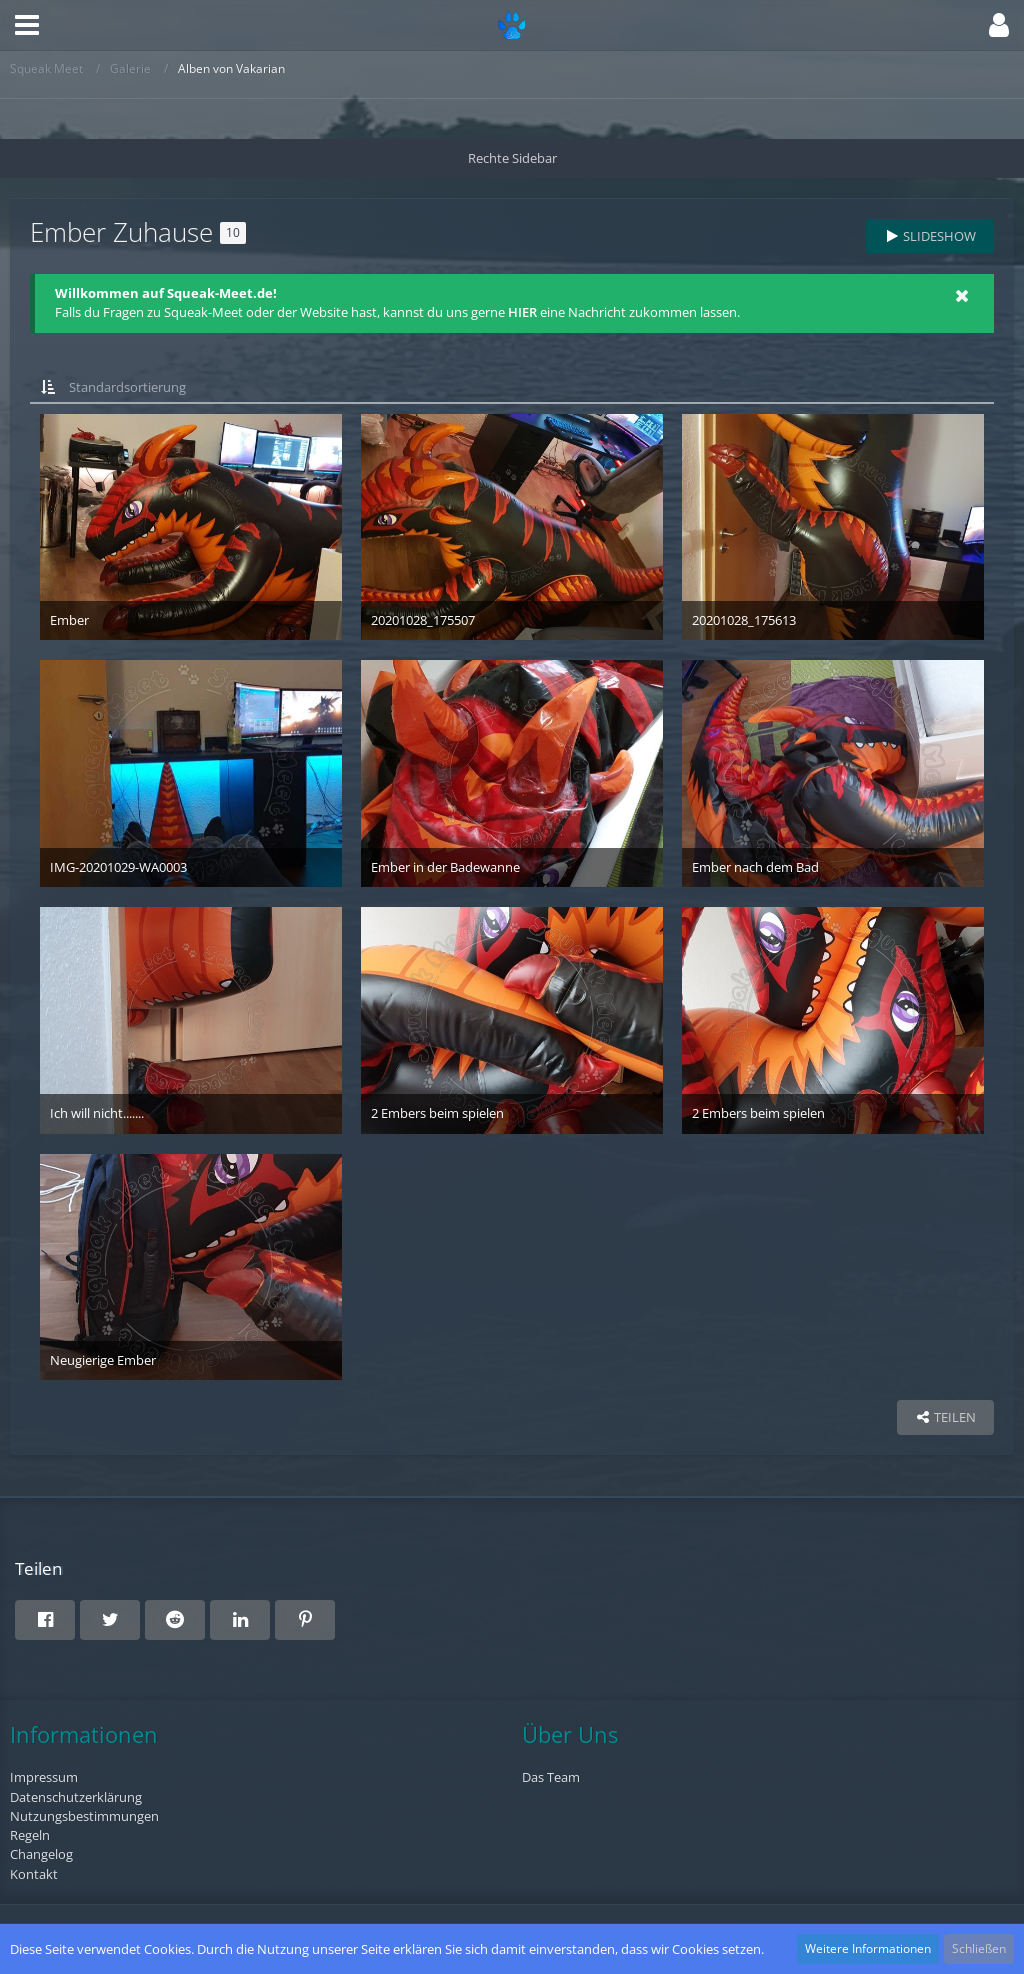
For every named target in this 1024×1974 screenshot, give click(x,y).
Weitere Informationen (868, 1948)
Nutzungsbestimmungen (84, 1816)
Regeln (30, 1835)
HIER (522, 312)
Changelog (41, 1854)
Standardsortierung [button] (127, 387)
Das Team (551, 1777)
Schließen (979, 1948)
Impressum (44, 1777)
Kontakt (34, 1874)
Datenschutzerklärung (76, 1797)
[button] (27, 25)
